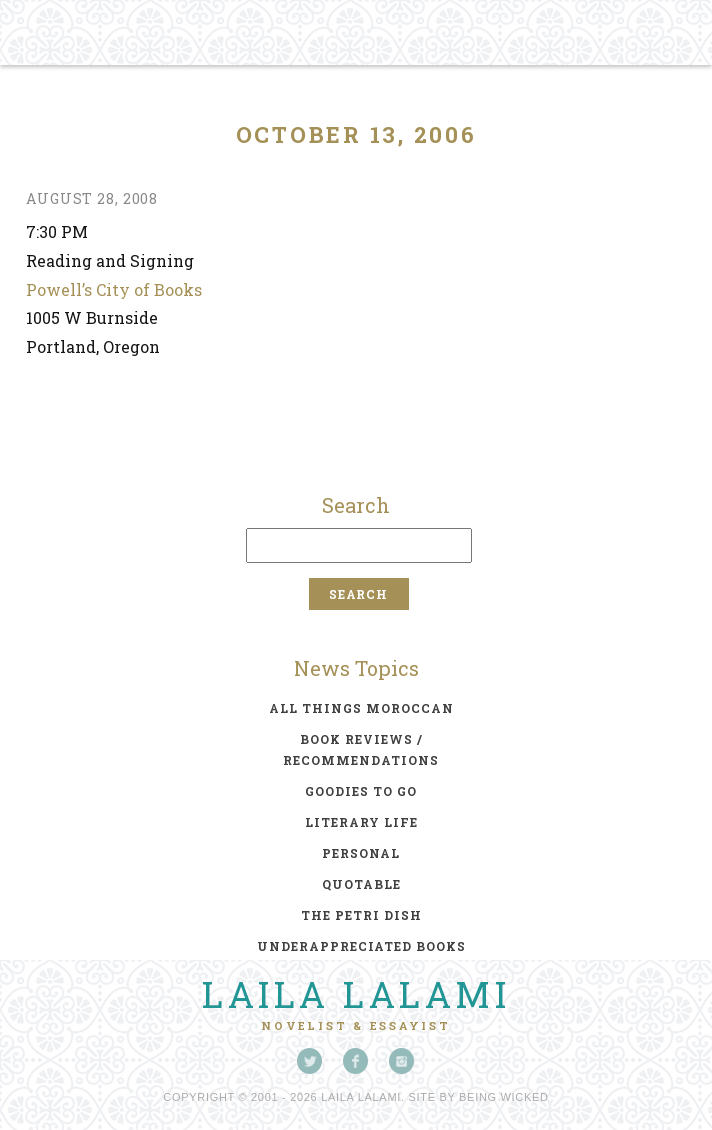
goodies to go (361, 791)
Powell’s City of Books (114, 289)
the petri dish (361, 915)
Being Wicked (504, 1097)
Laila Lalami (356, 994)
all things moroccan (361, 708)
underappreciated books (361, 946)
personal (361, 853)
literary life (361, 822)
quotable (361, 884)
